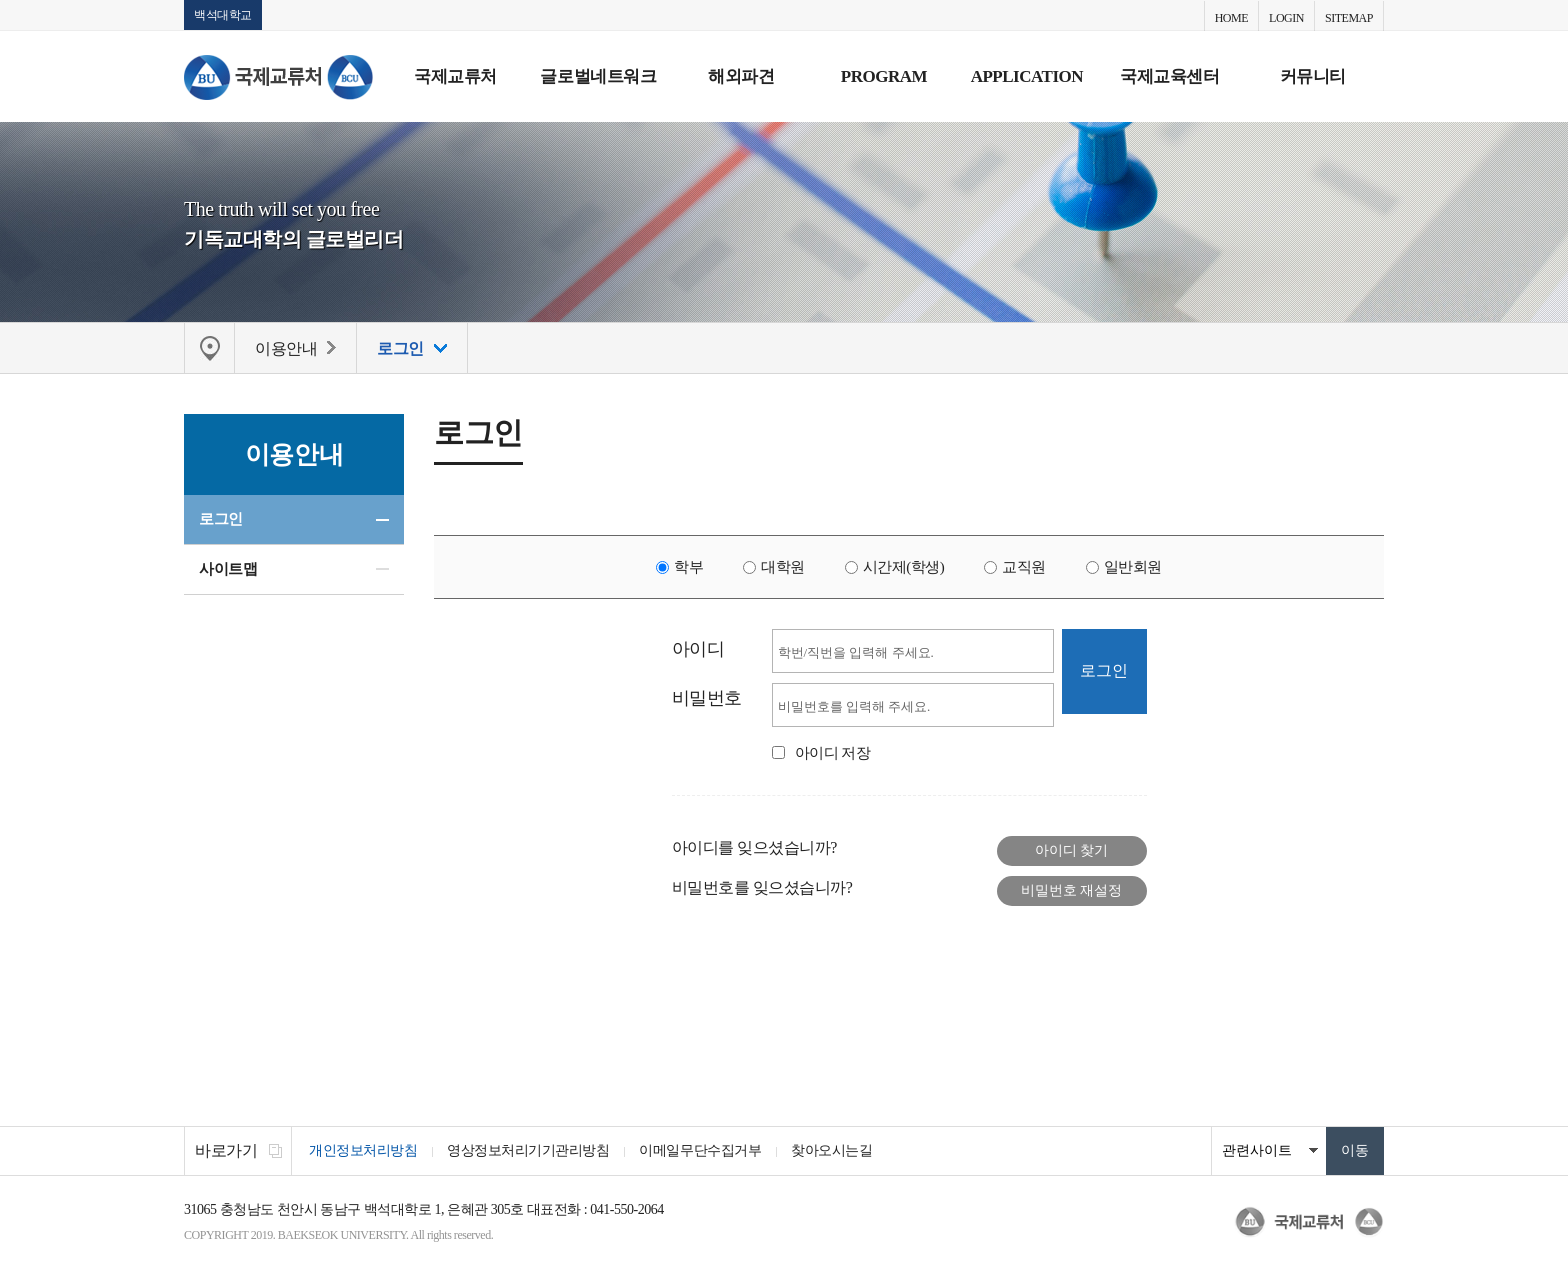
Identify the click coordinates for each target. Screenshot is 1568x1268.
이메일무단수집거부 (700, 1150)
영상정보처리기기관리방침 (528, 1150)
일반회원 (1133, 567)
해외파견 (741, 76)
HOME (1231, 18)
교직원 (1024, 567)
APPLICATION (1027, 76)
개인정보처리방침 (363, 1150)
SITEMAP (1349, 18)
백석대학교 (223, 15)
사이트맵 (228, 569)
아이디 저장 (833, 753)
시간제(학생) (904, 567)
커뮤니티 (1313, 76)
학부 (688, 567)
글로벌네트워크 (598, 76)
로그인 (221, 519)
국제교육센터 (1169, 76)
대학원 (783, 567)
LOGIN (1286, 18)
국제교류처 (455, 76)
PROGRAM (884, 76)
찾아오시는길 (831, 1150)
